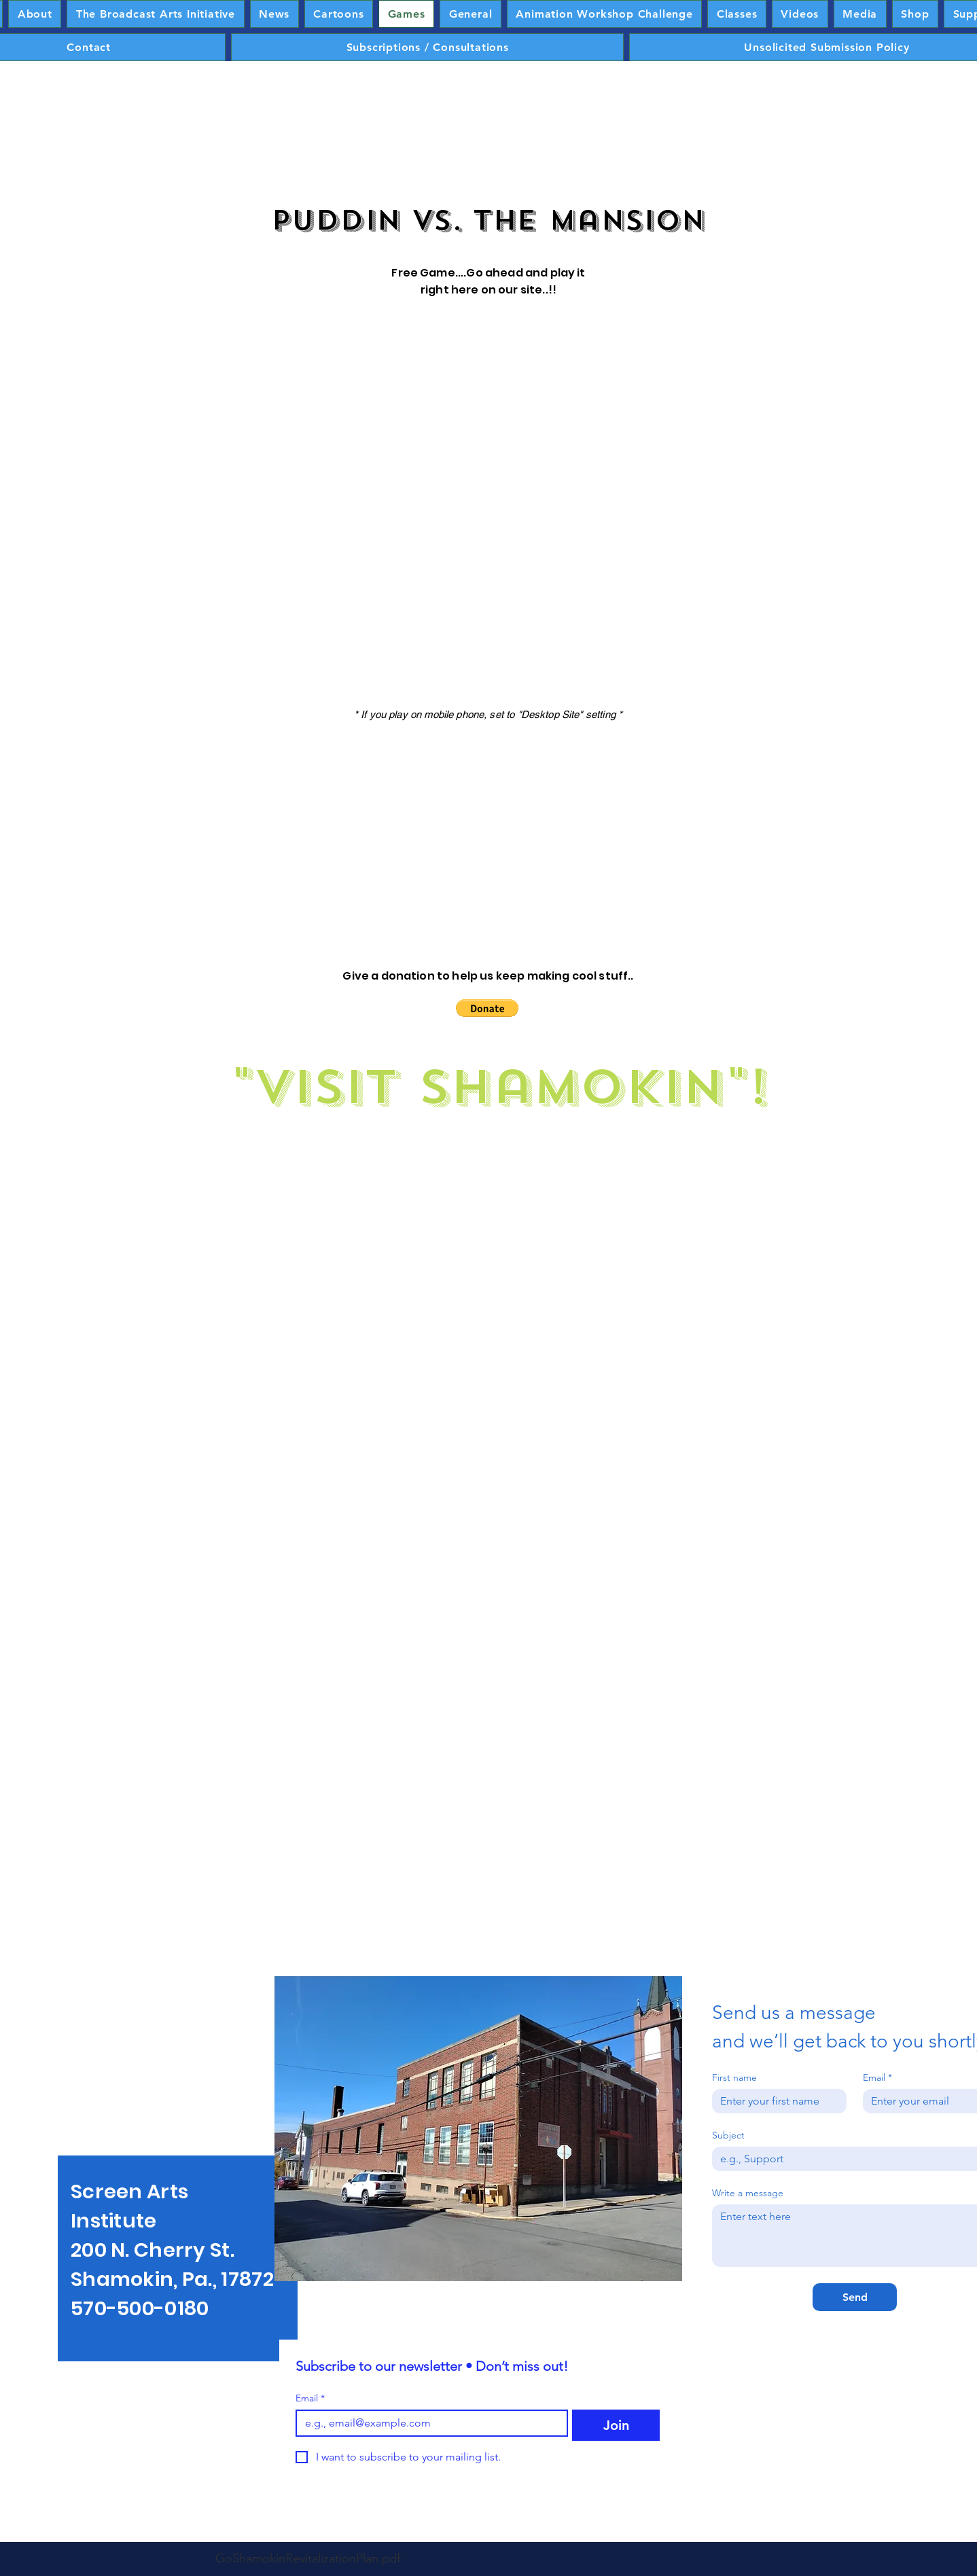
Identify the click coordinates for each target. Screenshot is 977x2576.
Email (310, 2398)
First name (734, 2077)
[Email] (427, 2423)
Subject (728, 2135)
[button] (487, 1008)
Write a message (747, 2193)
